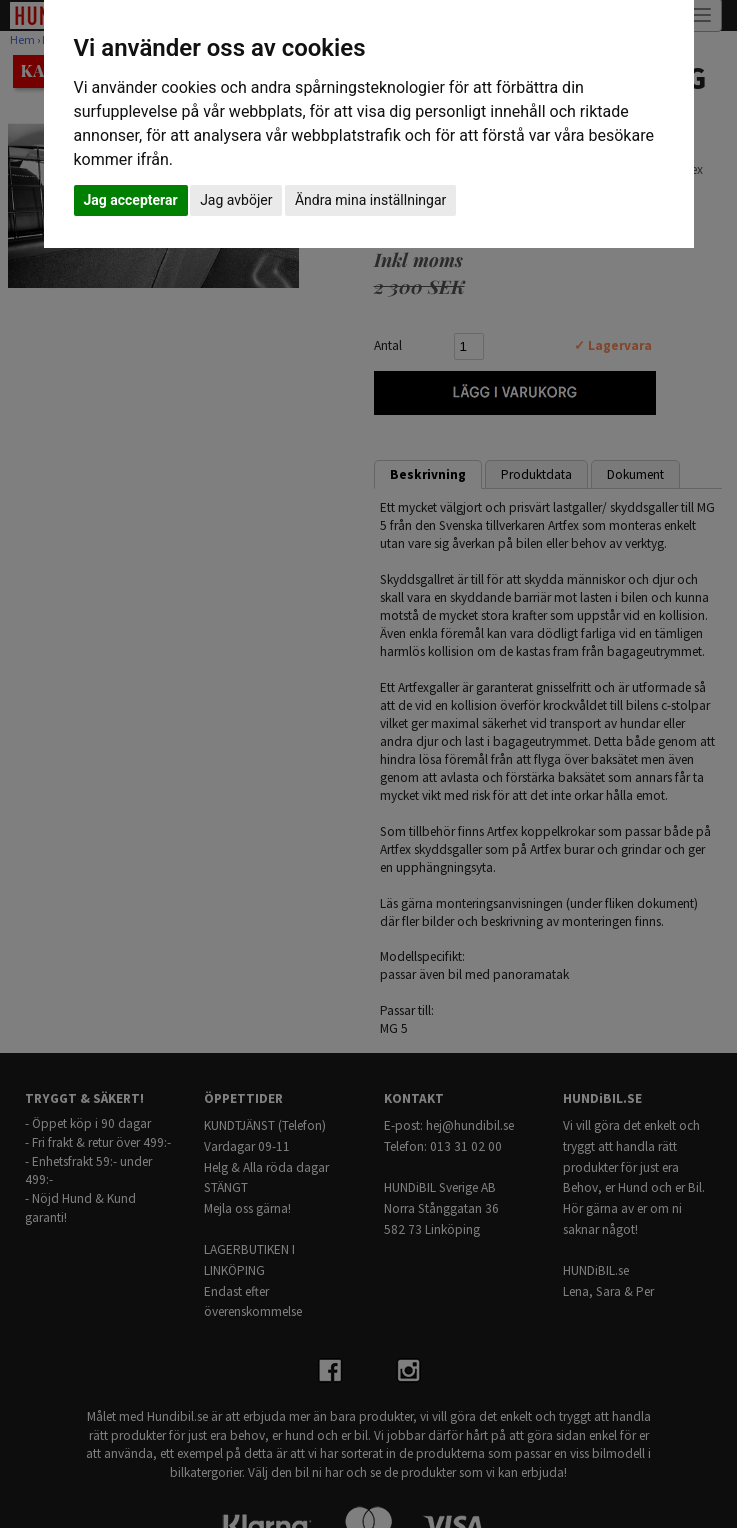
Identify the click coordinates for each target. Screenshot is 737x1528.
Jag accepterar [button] (131, 200)
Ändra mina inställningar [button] (370, 200)
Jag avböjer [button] (236, 200)
